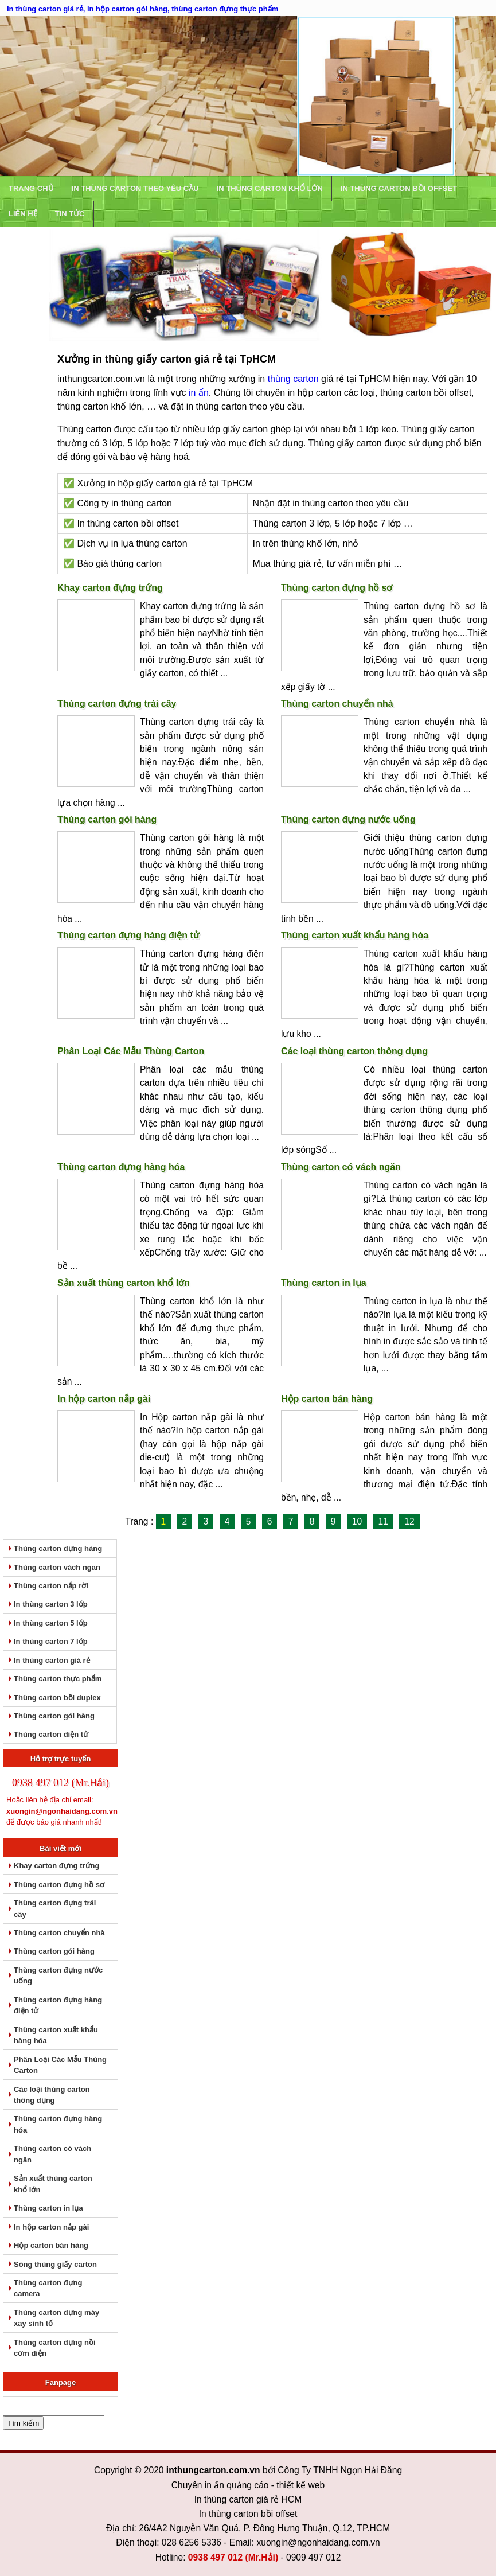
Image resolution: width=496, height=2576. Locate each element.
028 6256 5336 (191, 2526)
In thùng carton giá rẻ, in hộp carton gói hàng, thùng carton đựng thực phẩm (142, 9)
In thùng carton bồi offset (248, 2498)
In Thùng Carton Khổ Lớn (270, 188)
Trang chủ (31, 188)
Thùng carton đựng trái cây (116, 703)
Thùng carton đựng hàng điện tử (128, 935)
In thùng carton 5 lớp (51, 1620)
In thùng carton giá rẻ (52, 1657)
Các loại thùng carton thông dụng (354, 1051)
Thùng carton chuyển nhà (337, 703)
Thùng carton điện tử (51, 1729)
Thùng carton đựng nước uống (348, 819)
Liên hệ (23, 213)
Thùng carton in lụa (323, 1283)
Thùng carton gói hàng (107, 819)
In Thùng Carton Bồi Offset (399, 188)
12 (409, 1522)
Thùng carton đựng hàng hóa (121, 1167)
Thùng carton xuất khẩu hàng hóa (354, 935)
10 (357, 1522)
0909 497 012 (313, 2541)
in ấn (199, 392)
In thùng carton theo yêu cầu (135, 188)
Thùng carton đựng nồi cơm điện (55, 2332)
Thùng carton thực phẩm (57, 1675)
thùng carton (293, 379)
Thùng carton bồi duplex (57, 1693)
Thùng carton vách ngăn (57, 1566)
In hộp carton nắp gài (103, 1399)
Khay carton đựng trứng (110, 588)
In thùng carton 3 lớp (51, 1603)
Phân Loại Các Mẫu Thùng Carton (130, 1051)
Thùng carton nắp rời (51, 1584)
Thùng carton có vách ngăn (341, 1167)
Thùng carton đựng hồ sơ (337, 588)
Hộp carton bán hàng (327, 1399)
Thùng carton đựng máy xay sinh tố (56, 2303)
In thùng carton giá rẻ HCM (248, 2483)
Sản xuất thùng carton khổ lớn (123, 1283)
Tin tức (70, 213)
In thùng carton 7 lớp (51, 1639)
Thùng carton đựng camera (48, 2273)
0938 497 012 (215, 2541)
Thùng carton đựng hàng (58, 1548)
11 (383, 1522)
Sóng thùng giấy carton (55, 2250)
